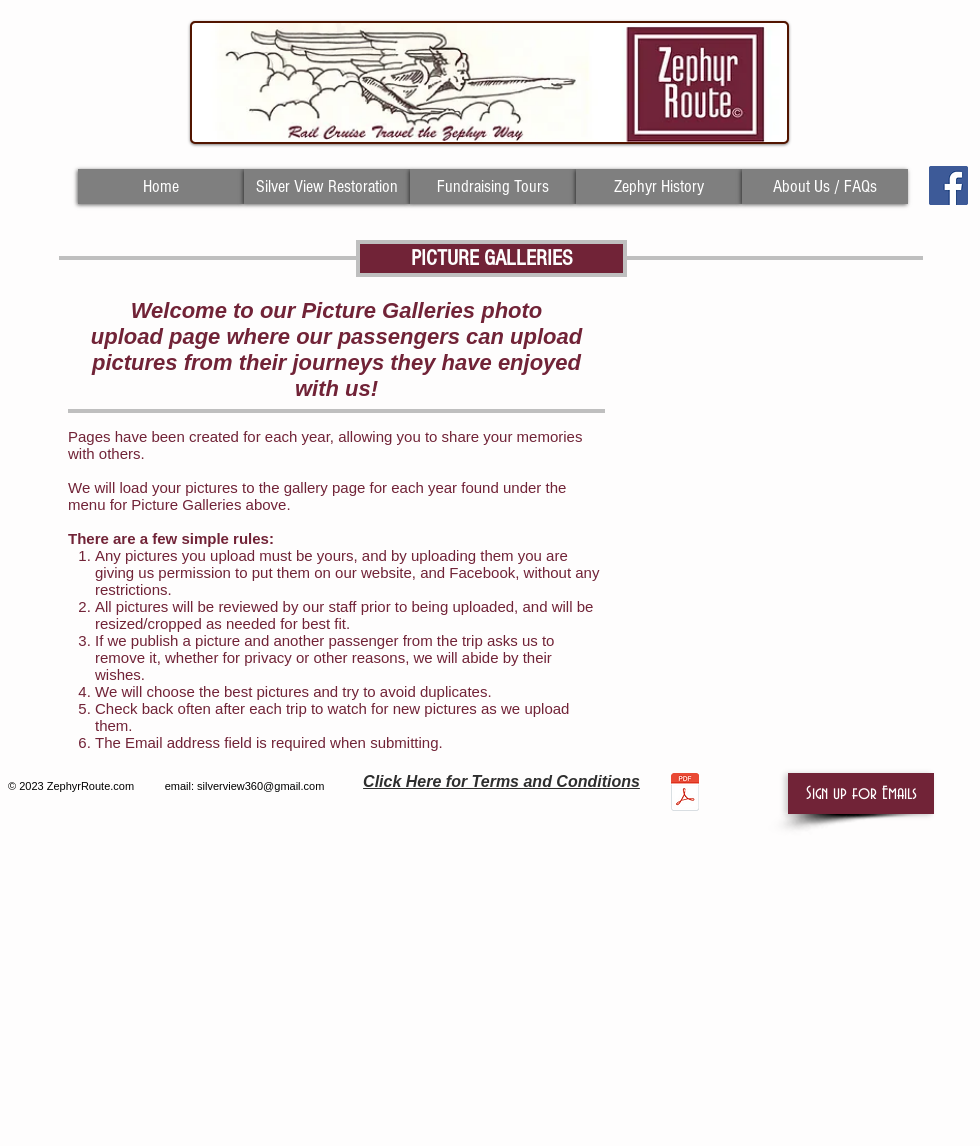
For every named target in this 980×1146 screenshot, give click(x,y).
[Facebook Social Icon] (948, 185)
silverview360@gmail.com (260, 786)
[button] (861, 793)
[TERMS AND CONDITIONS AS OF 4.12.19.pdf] (685, 794)
